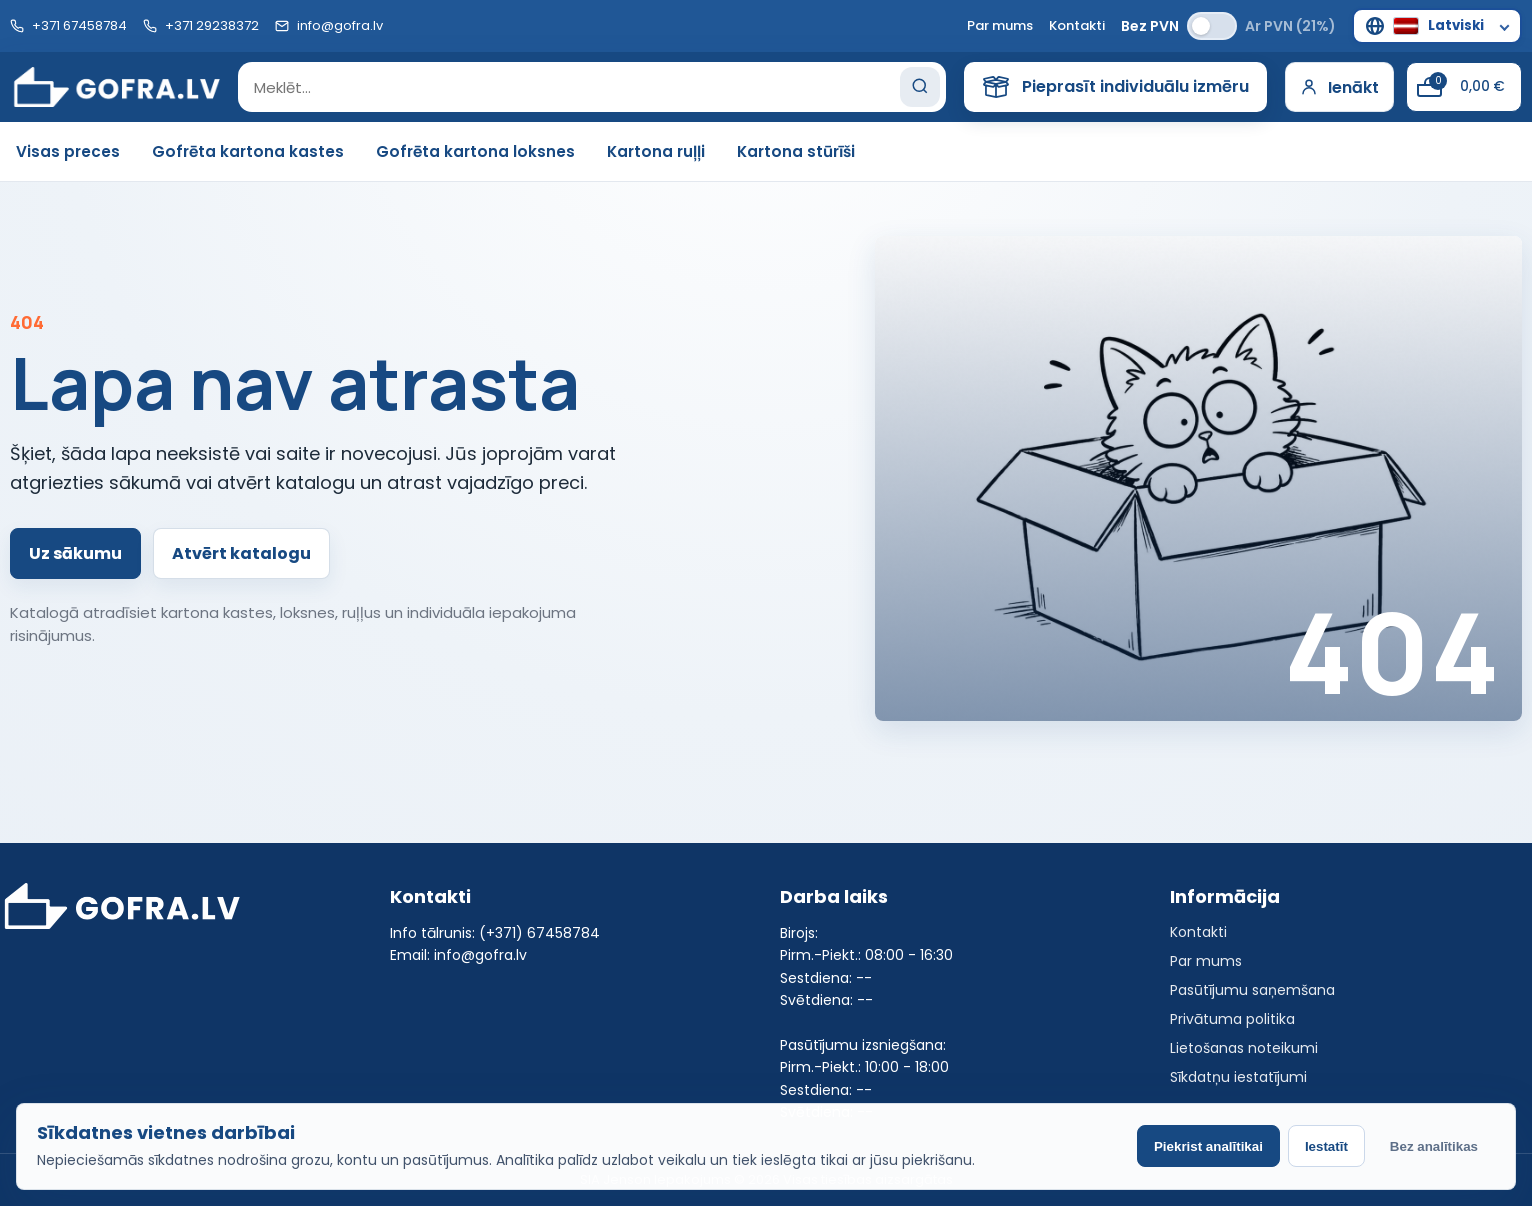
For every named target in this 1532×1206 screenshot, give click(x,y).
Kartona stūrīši (796, 151)
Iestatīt (1326, 1146)
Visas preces (68, 151)
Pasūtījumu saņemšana (1252, 990)
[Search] (920, 87)
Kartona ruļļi (656, 151)
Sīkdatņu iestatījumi (1238, 1077)
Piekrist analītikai (1208, 1146)
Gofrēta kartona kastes (248, 151)
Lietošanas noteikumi (1244, 1048)
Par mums (1000, 25)
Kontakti (1077, 25)
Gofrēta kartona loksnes (475, 151)
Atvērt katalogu (241, 553)
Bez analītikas (1434, 1146)
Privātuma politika (1232, 1019)
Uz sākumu (75, 553)
